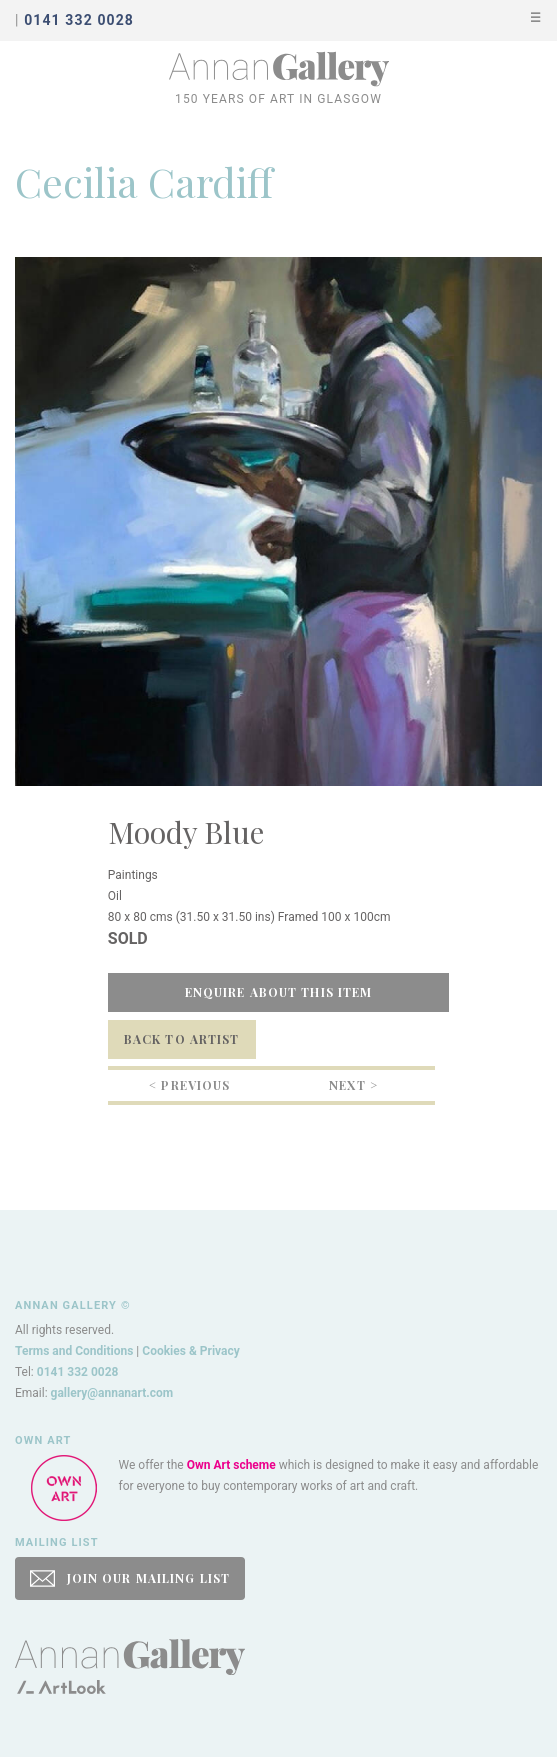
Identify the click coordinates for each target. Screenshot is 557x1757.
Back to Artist (182, 1039)
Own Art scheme (231, 1465)
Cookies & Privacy (191, 1351)
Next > (353, 1085)
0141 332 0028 (78, 1372)
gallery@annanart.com (112, 1393)
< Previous (189, 1085)
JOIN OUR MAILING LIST (130, 1578)
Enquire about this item (279, 992)
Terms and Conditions (74, 1351)
